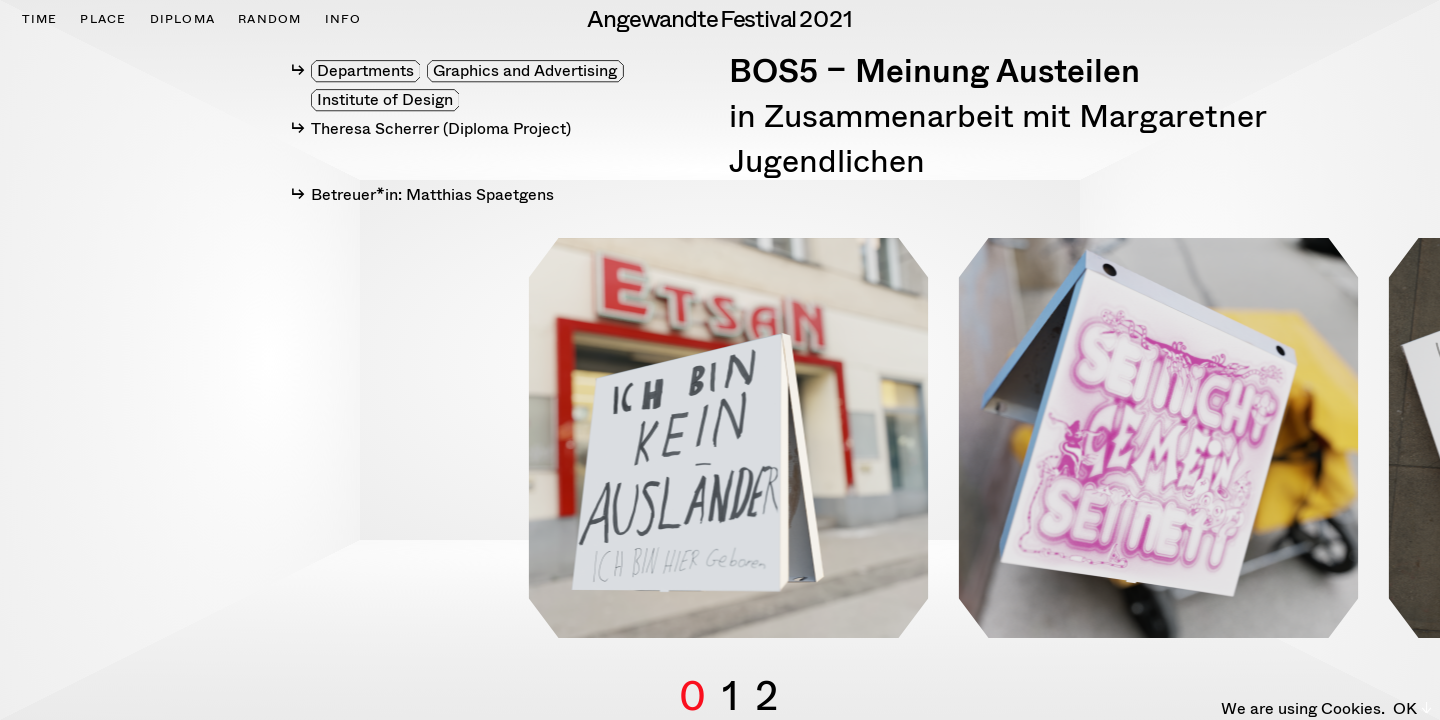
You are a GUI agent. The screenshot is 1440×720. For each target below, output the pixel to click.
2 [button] (766, 673)
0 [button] (692, 673)
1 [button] (730, 673)
